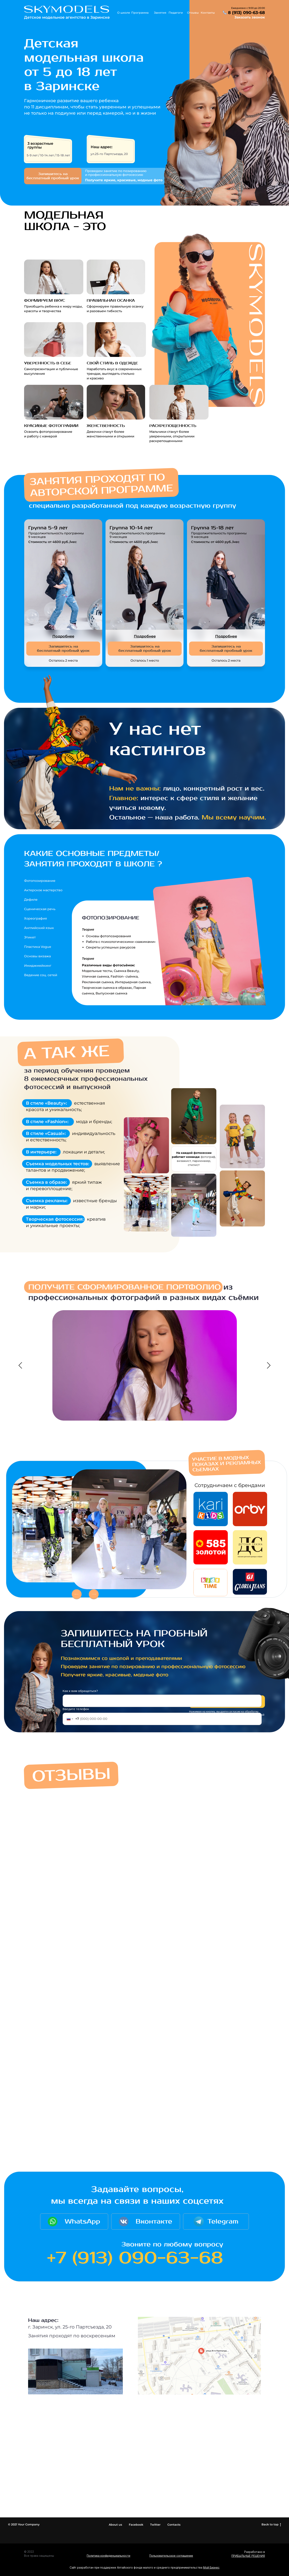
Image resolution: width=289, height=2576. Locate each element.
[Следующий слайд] (269, 1365)
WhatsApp (82, 2221)
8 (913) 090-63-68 (246, 12)
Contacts (173, 2524)
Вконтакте (154, 2221)
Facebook (136, 2524)
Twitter (155, 2524)
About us (115, 2524)
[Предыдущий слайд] (20, 1365)
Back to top (271, 2524)
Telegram (223, 2221)
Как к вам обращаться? (80, 1691)
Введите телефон (76, 1709)
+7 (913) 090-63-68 (135, 2258)
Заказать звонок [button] (249, 17)
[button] (226, 636)
